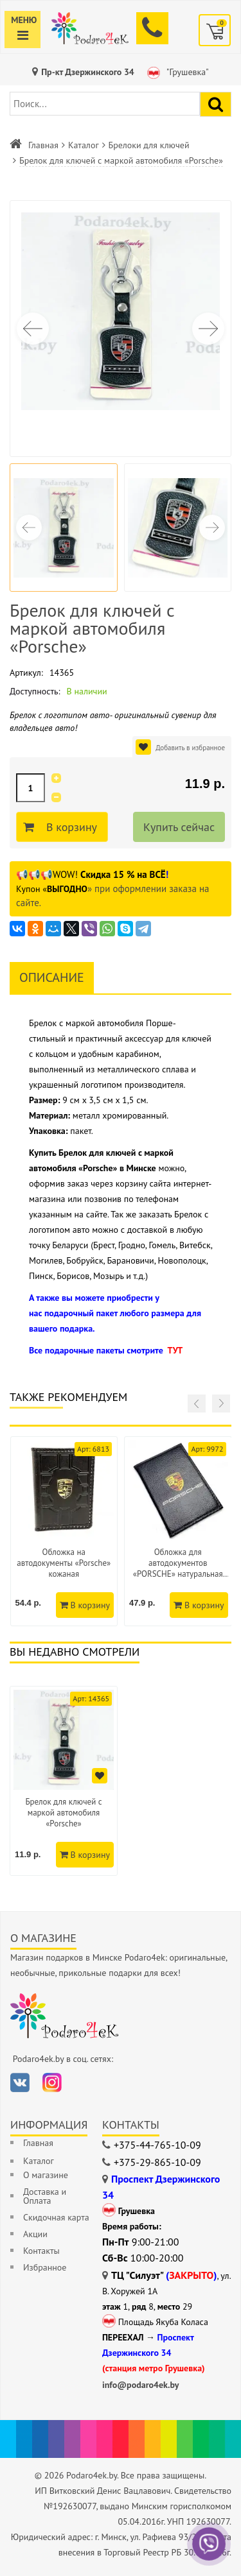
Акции (35, 2234)
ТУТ (175, 1350)
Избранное (44, 2267)
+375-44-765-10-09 (157, 2144)
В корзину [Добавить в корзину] (69, 827)
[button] (208, 329)
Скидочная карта (56, 2217)
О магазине (45, 2175)
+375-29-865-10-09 (157, 2162)
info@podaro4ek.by (140, 2385)
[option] (64, 1781)
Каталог (83, 145)
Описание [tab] (51, 977)
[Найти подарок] (215, 104)
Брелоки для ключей (149, 145)
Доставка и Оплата (44, 2196)
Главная (43, 145)
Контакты (41, 2250)
